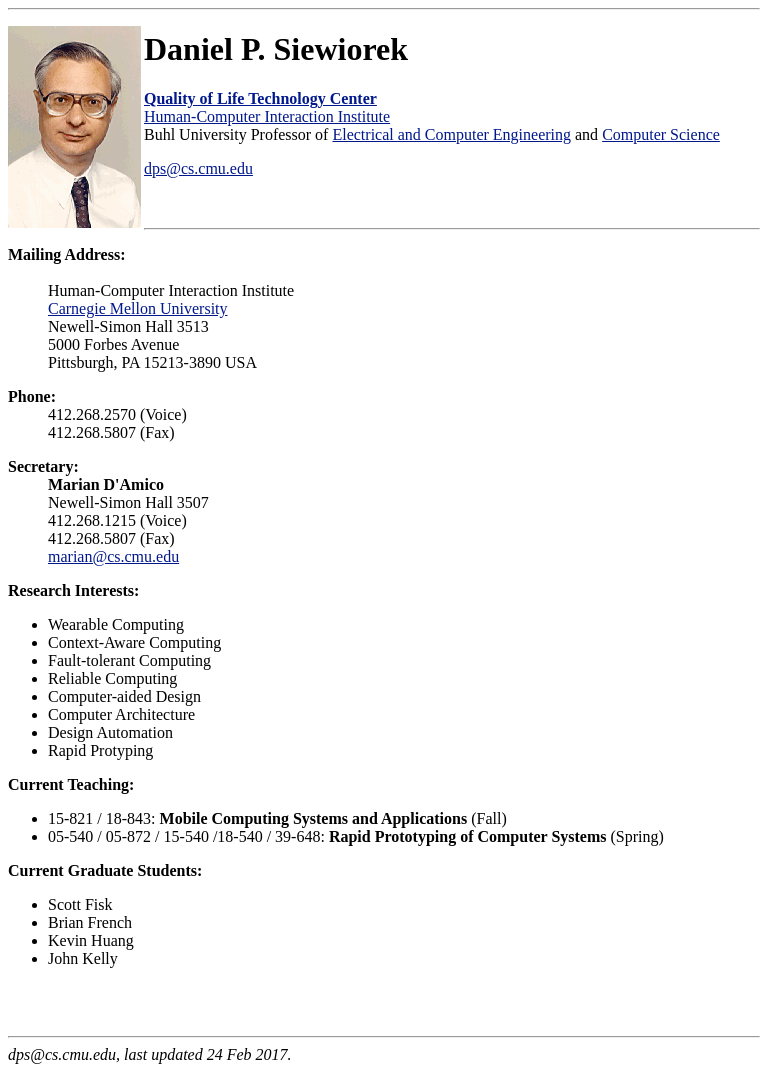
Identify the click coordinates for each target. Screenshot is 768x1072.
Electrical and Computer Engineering (451, 134)
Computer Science (661, 134)
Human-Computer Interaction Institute (267, 116)
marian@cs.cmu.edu (113, 556)
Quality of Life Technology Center (260, 98)
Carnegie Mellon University (138, 308)
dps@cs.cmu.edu (198, 168)
